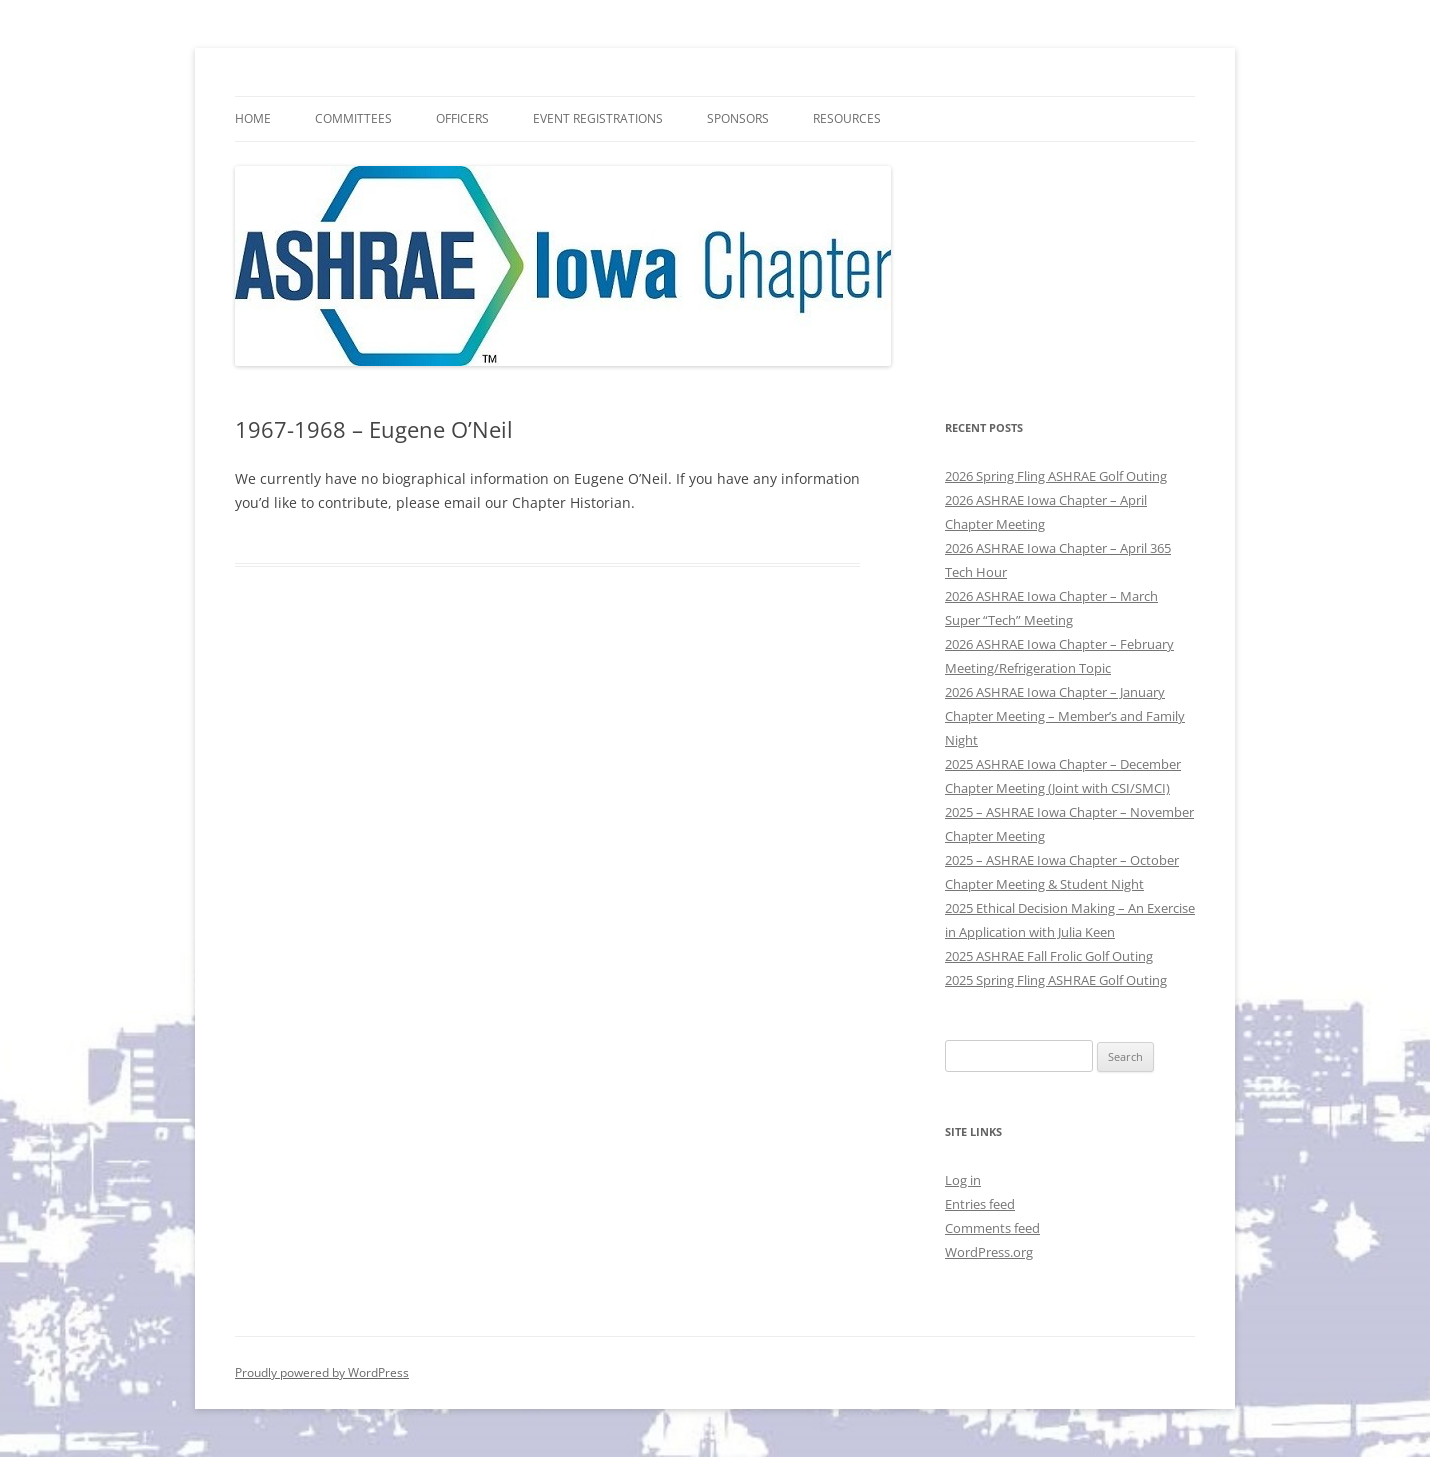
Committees (353, 118)
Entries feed (980, 1204)
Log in (963, 1180)
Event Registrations (598, 118)
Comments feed (992, 1228)
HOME (253, 118)
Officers (462, 118)
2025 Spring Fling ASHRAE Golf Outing (1056, 980)
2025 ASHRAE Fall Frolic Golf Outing (1049, 956)
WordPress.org (989, 1252)
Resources (847, 118)
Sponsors (738, 118)
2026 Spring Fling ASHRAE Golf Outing (1056, 476)
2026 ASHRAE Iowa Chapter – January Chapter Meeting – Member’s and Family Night (1065, 716)
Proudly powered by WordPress (322, 1372)
